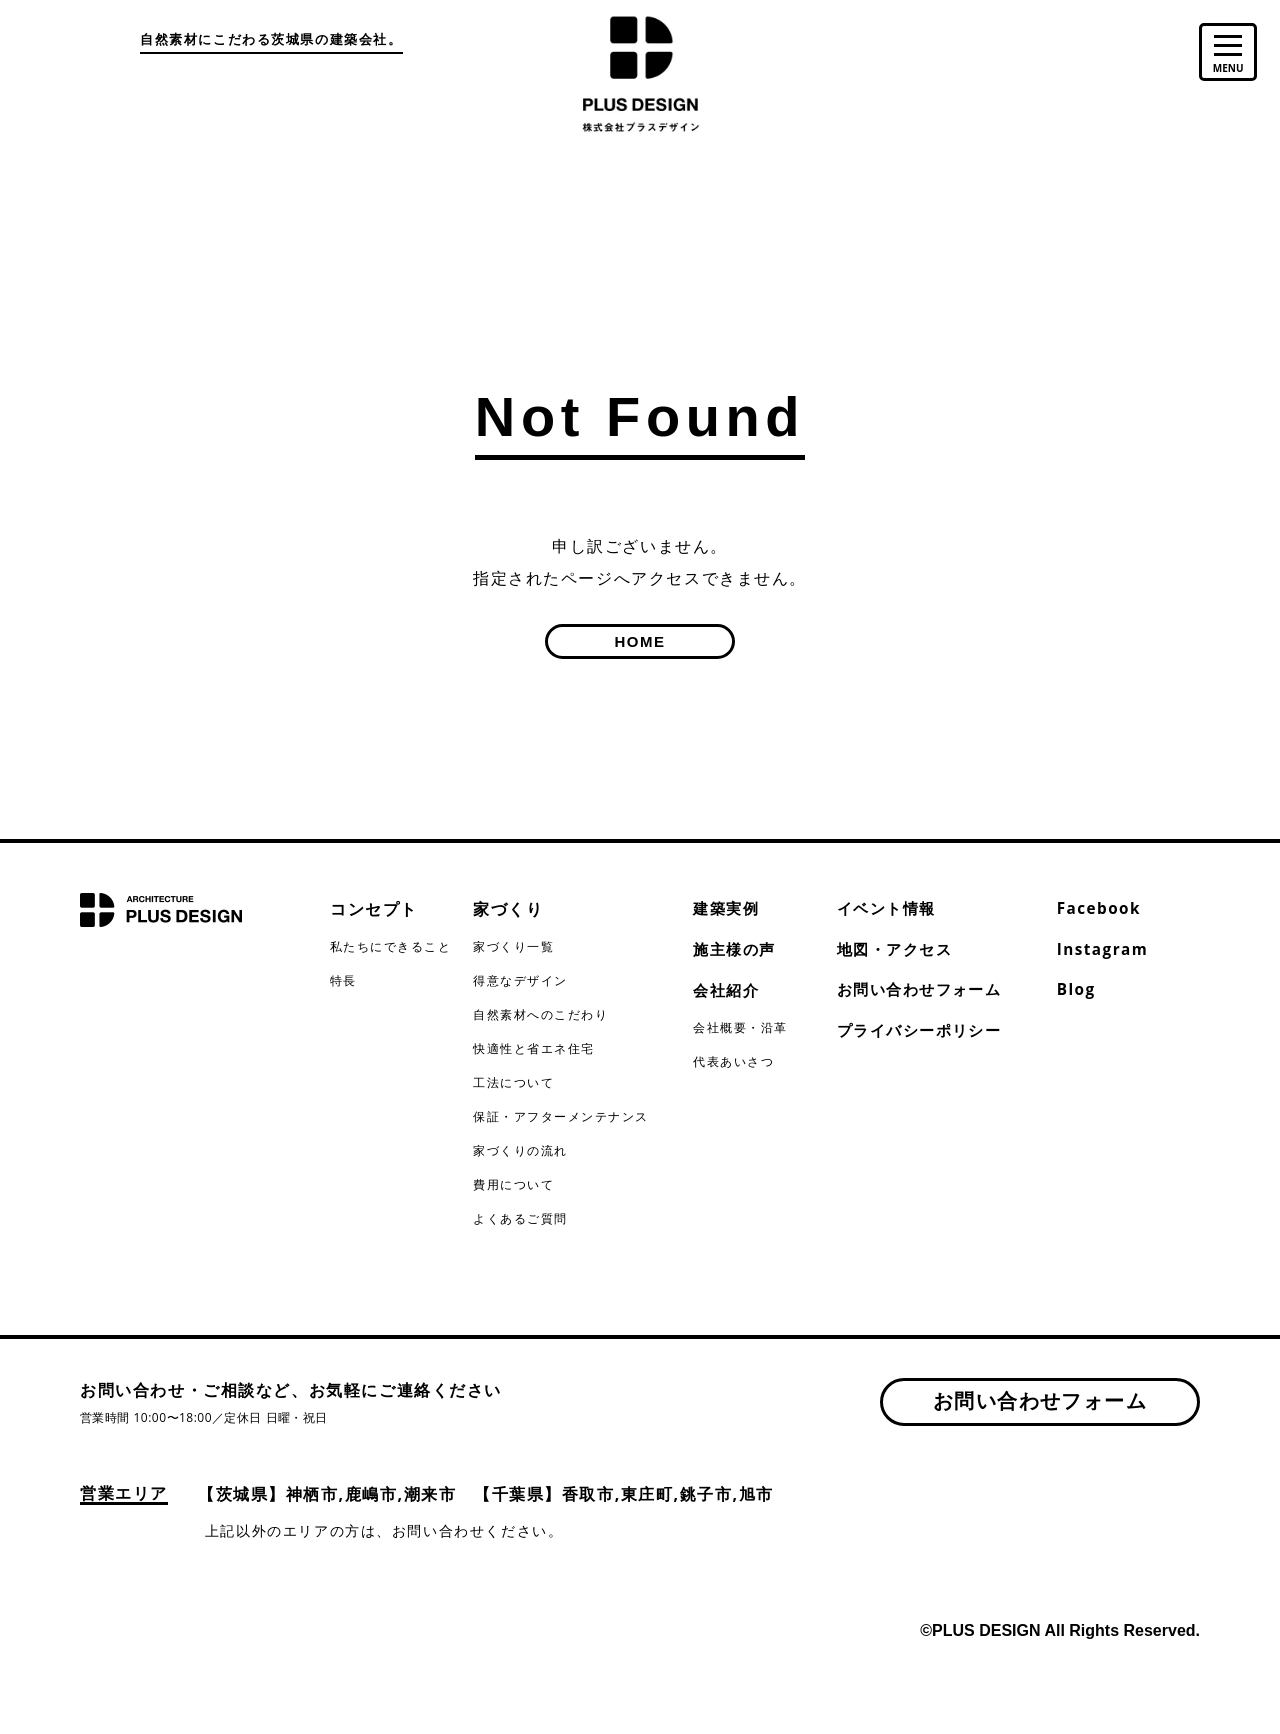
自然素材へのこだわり (541, 1014)
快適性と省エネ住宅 (534, 1048)
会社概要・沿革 (740, 1030)
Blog (1077, 993)
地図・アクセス (898, 951)
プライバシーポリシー (925, 1035)
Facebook (1101, 909)
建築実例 (728, 909)
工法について (514, 1082)
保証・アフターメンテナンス (561, 1116)
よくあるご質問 (520, 1218)
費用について (514, 1184)
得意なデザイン (520, 980)
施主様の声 (737, 951)
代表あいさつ (734, 1064)
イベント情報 (890, 909)
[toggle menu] (1226, 57)
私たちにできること (391, 946)
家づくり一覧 (514, 946)
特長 (343, 980)
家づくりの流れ (520, 1150)
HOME (639, 641)
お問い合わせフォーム (925, 993)
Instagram (1105, 951)
